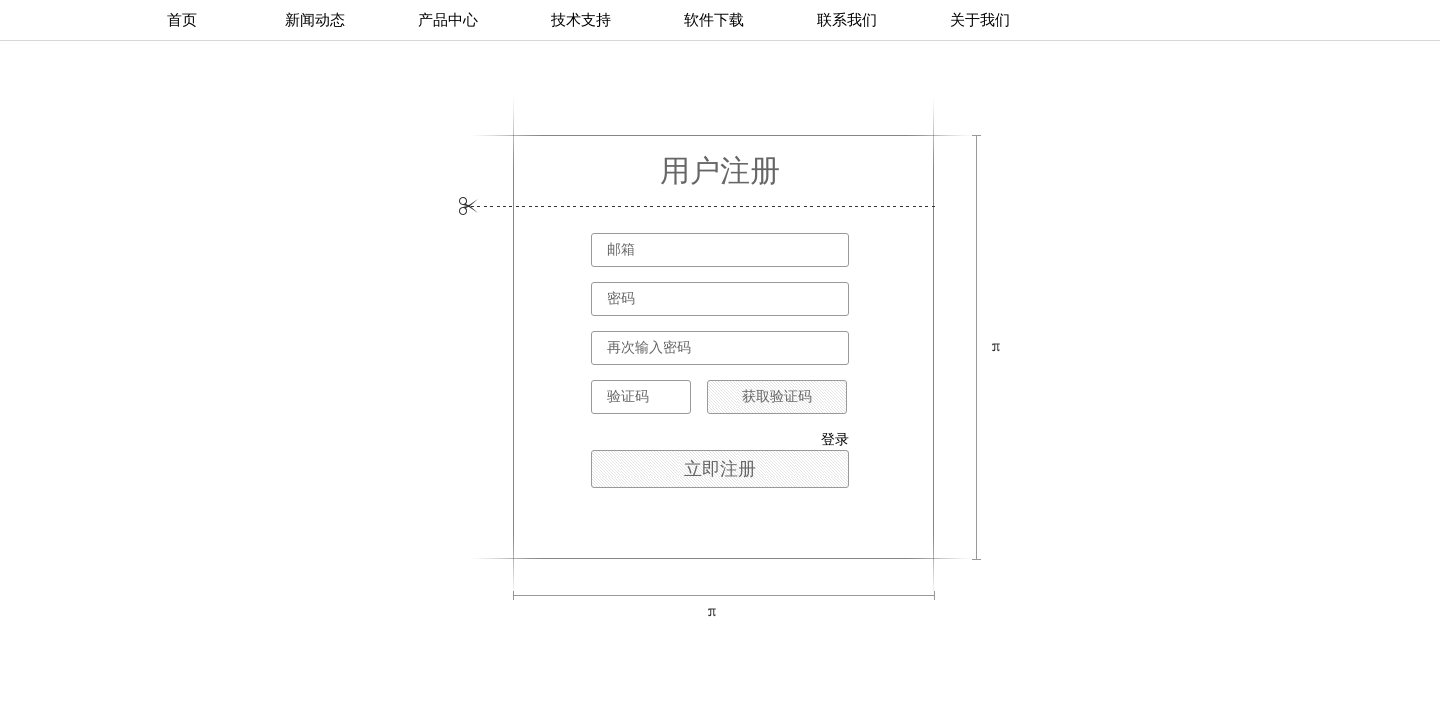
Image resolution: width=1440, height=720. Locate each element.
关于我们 (980, 20)
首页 (182, 20)
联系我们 (847, 20)
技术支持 (581, 20)
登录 (835, 439)
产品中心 (448, 20)
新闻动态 (315, 20)
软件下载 (714, 20)
